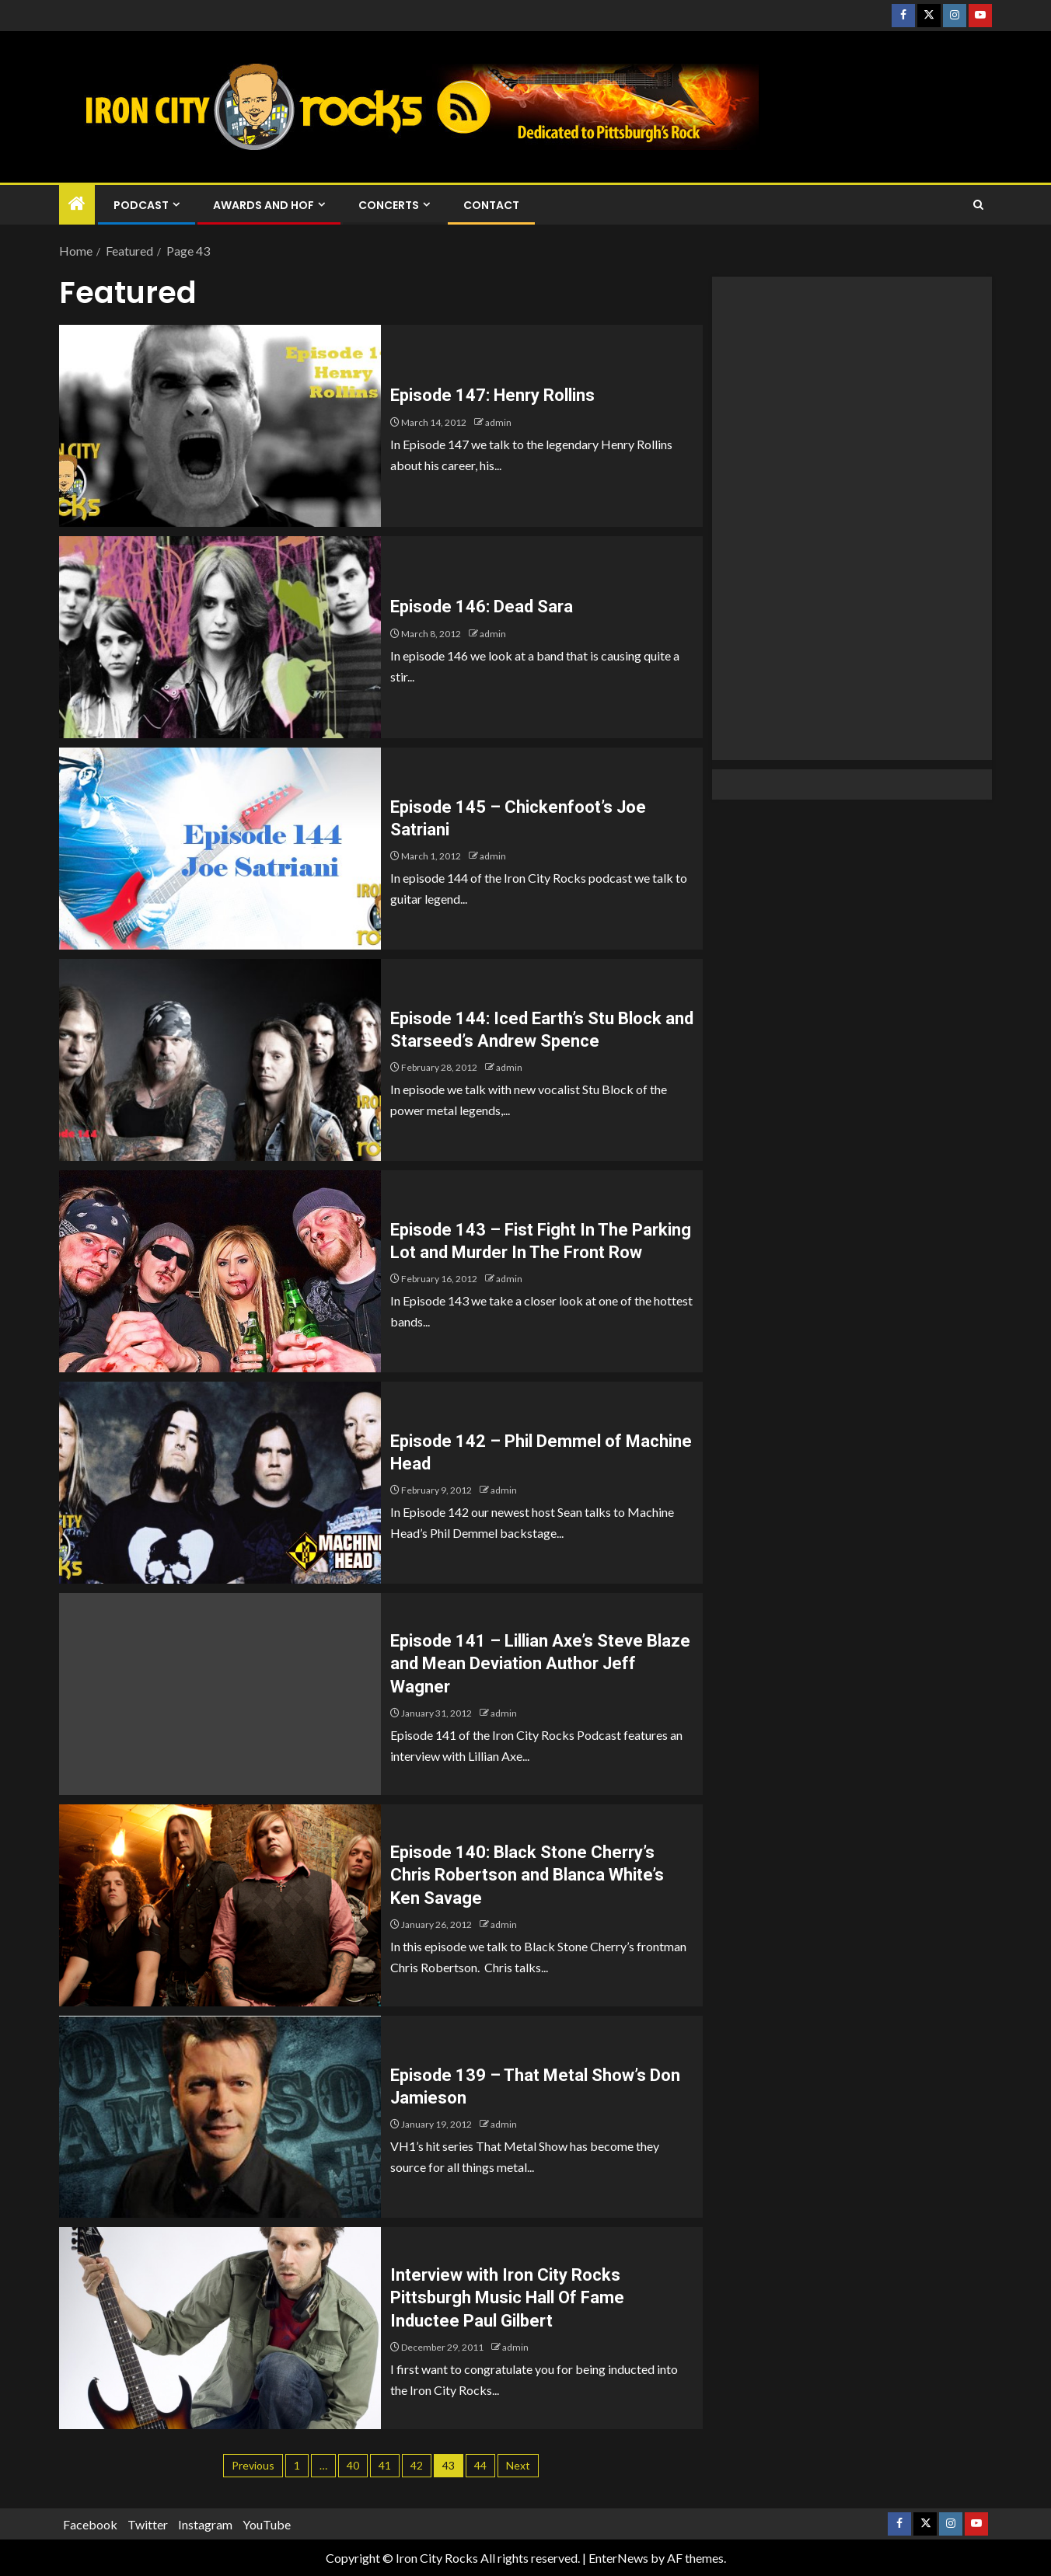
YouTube (267, 2524)
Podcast (141, 205)
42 (416, 2465)
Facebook (90, 2524)
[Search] (978, 205)
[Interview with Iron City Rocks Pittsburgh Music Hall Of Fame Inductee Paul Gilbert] (220, 2328)
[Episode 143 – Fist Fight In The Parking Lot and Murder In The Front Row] (220, 1271)
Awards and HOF (263, 205)
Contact (491, 205)
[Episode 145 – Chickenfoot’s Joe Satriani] (220, 849)
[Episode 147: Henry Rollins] (220, 426)
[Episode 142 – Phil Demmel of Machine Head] (220, 1483)
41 (385, 2465)
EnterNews (618, 2557)
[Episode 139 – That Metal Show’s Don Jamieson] (220, 2117)
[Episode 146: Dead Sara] (220, 637)
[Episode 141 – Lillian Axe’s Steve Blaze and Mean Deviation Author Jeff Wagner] (220, 1694)
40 (353, 2465)
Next (518, 2465)
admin (498, 422)
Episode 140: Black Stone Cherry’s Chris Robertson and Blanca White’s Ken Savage (527, 1875)
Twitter (147, 2524)
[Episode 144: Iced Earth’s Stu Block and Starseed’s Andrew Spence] (220, 1060)
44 (480, 2465)
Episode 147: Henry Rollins (492, 395)
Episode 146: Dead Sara (481, 606)
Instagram (205, 2524)
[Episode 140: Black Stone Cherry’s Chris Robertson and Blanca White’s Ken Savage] (220, 1905)
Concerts (388, 205)
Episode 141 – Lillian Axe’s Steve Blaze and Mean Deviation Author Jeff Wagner (540, 1663)
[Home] (77, 204)
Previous (253, 2465)
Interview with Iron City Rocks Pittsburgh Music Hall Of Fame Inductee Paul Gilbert (507, 2297)
